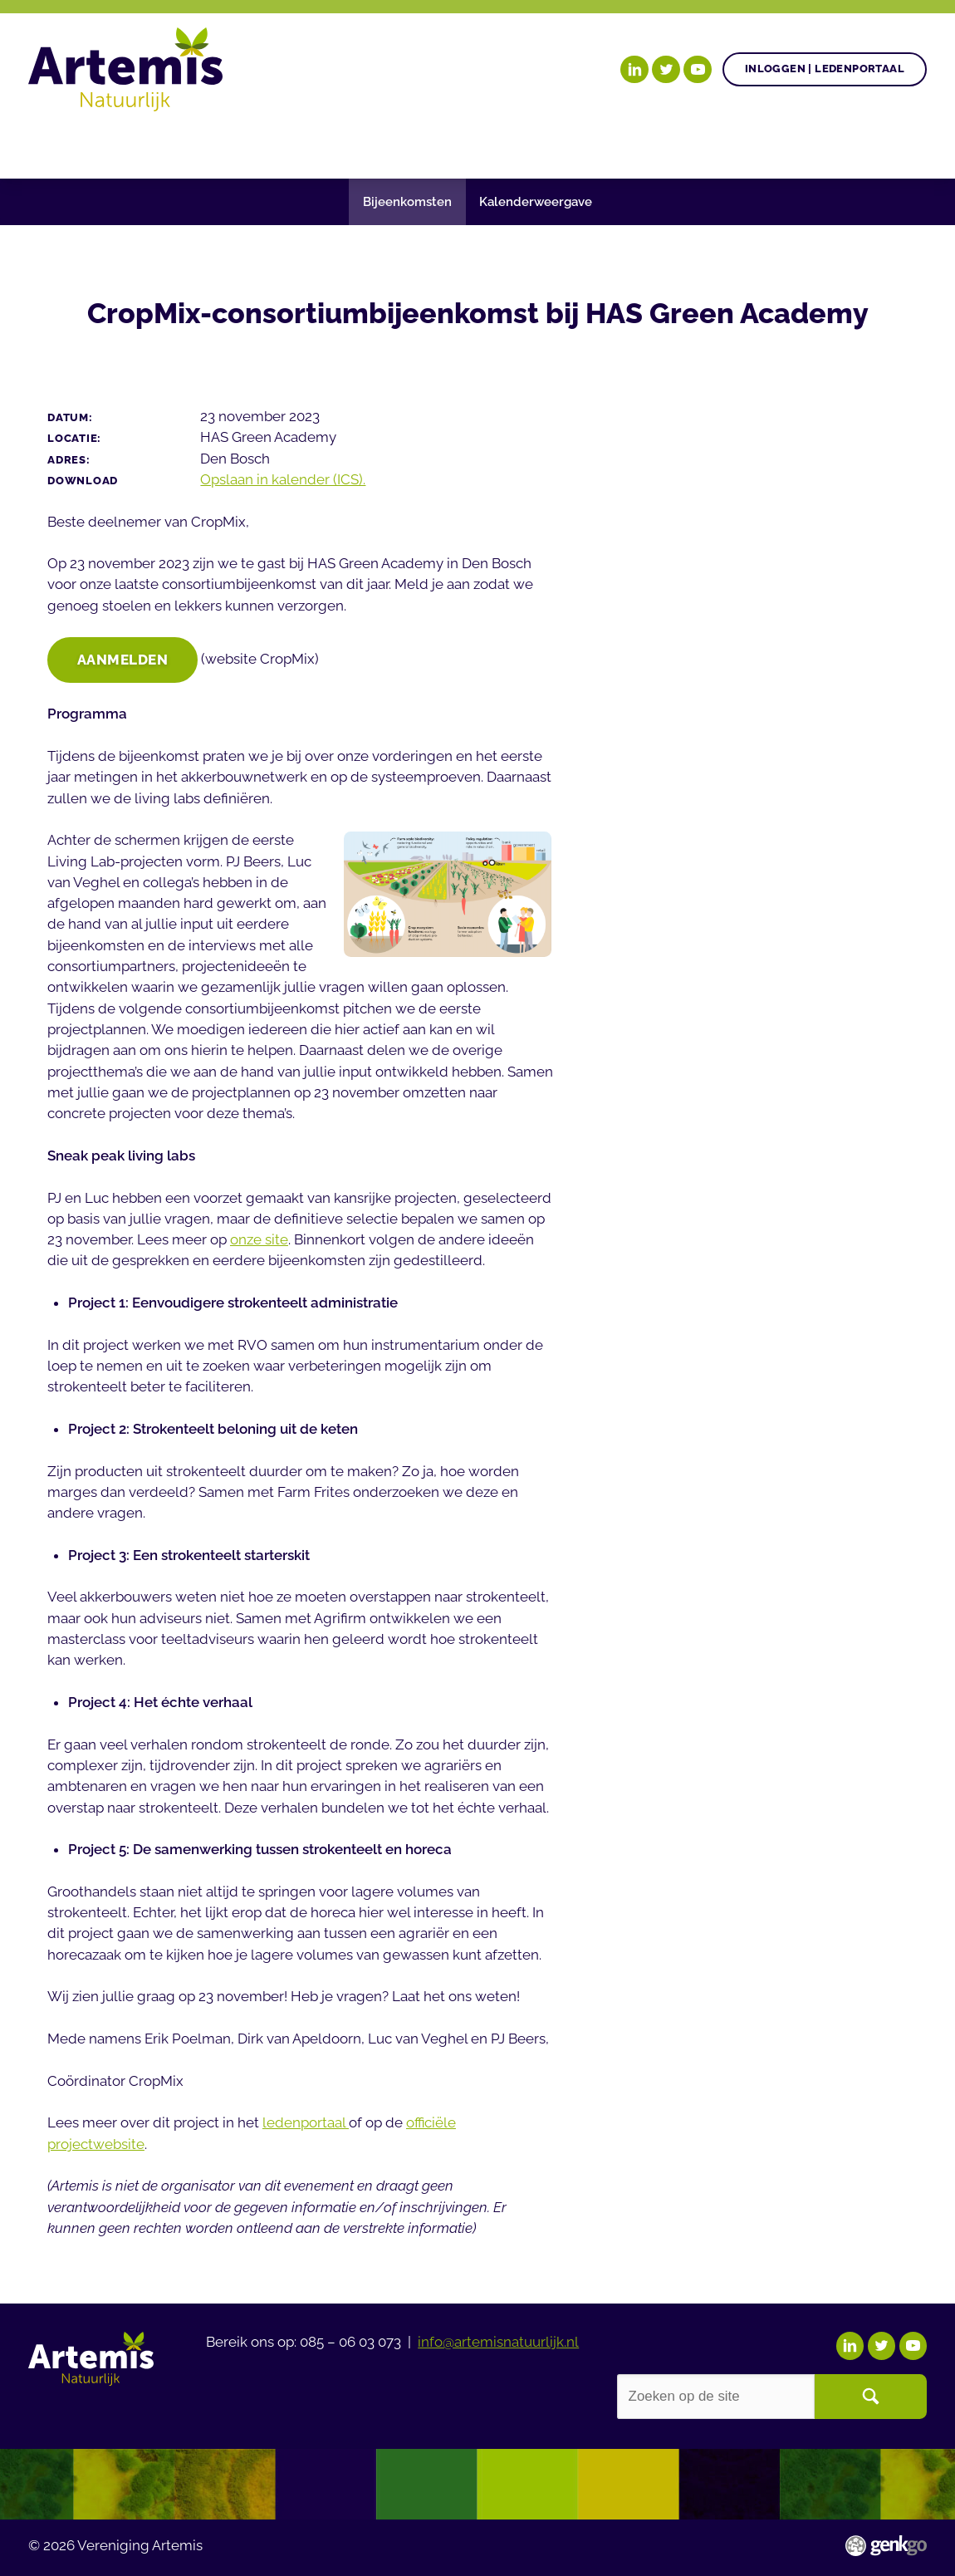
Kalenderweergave (535, 201)
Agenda (393, 143)
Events (849, 143)
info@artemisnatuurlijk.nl (498, 2340)
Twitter (666, 70)
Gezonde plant (274, 143)
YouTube (697, 70)
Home (48, 144)
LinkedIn (634, 70)
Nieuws (480, 143)
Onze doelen (133, 143)
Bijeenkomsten (407, 201)
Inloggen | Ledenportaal (824, 68)
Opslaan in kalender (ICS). (282, 479)
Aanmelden (123, 660)
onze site (259, 1241)
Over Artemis (740, 143)
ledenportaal (305, 2124)
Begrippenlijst (598, 143)
